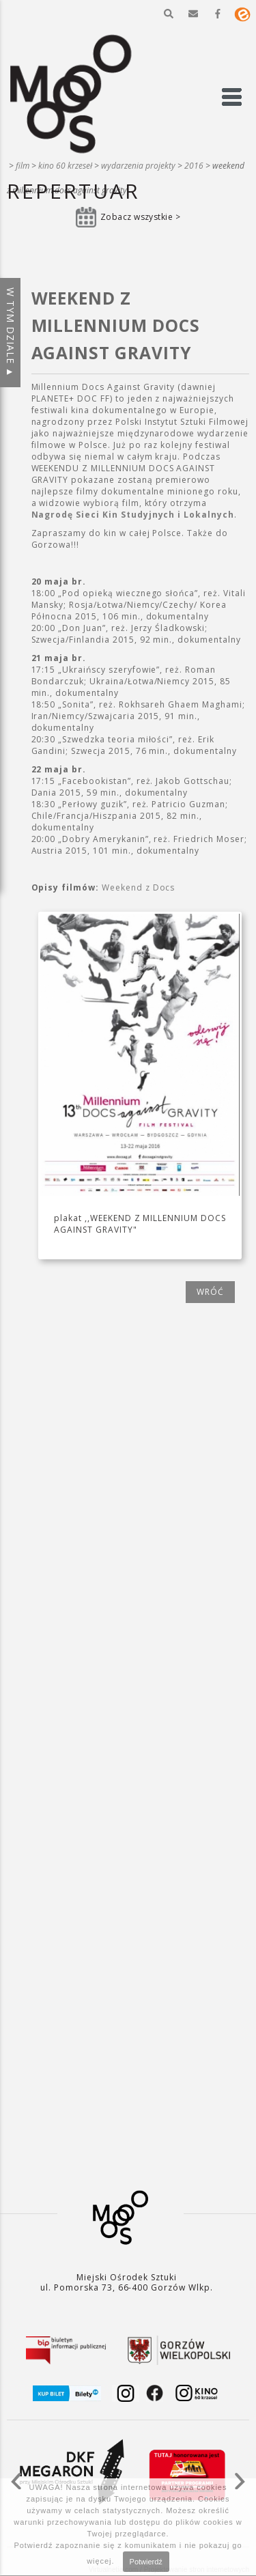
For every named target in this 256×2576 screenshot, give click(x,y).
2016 (193, 165)
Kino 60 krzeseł (65, 165)
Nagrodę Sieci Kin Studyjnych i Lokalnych (132, 514)
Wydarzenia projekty (138, 165)
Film (22, 165)
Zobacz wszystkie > (140, 217)
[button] (169, 13)
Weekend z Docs (138, 887)
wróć (210, 1292)
